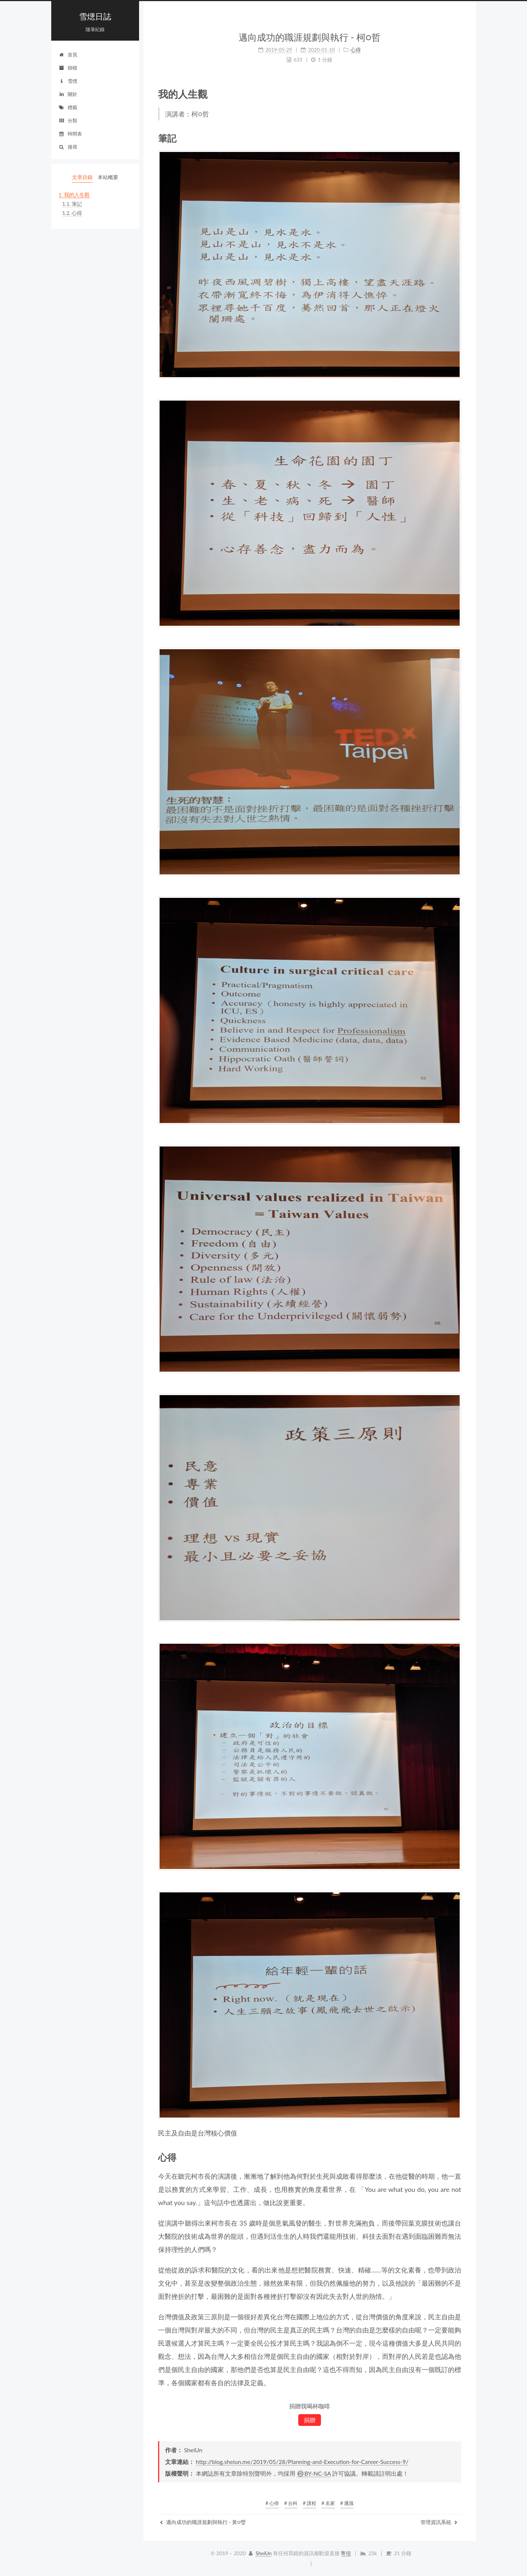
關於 (68, 94)
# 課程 (310, 2503)
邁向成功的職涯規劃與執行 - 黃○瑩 (203, 2522)
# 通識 (347, 2503)
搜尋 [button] (68, 147)
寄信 (346, 2553)
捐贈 (309, 2419)
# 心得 (272, 2503)
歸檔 (68, 68)
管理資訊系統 (439, 2522)
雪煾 (68, 81)
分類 (68, 120)
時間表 (70, 134)
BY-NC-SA (314, 2473)
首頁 (68, 54)
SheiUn (263, 2553)
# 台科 (291, 2503)
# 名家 (328, 2503)
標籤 (68, 107)
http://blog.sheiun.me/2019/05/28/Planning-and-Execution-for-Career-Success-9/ (302, 2461)
